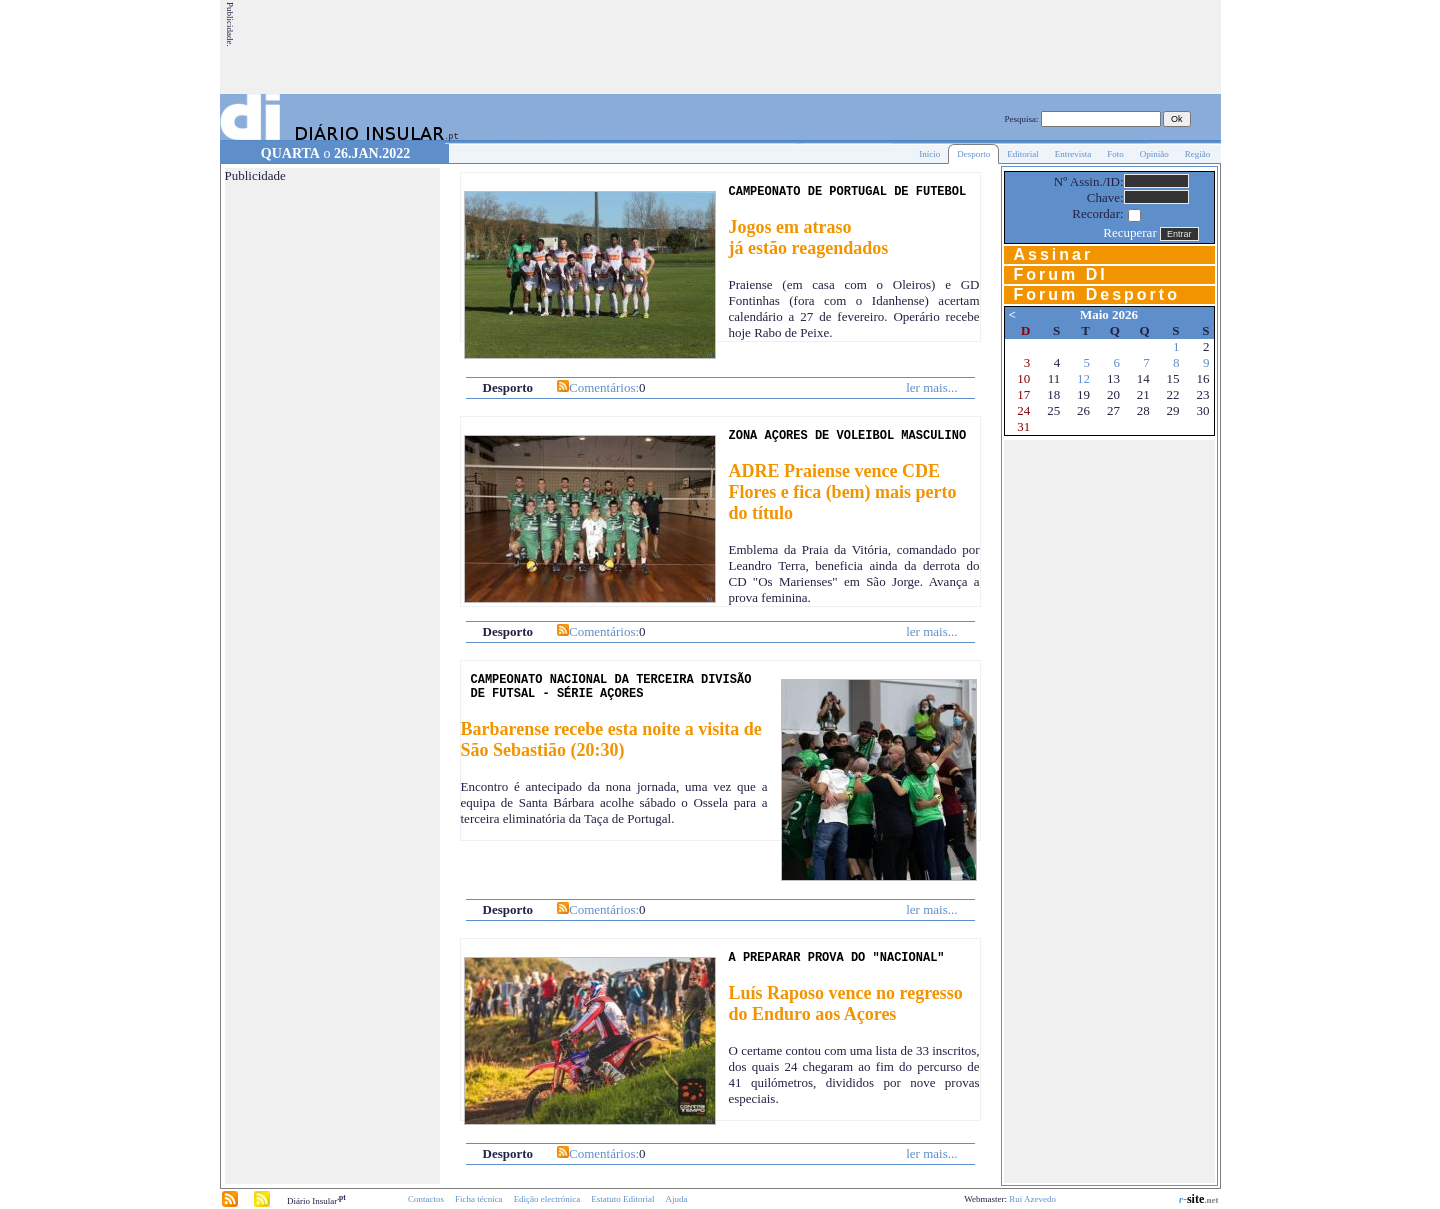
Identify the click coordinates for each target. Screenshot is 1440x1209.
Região (1198, 154)
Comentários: (604, 387)
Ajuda (677, 1199)
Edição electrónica (547, 1199)
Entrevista (1073, 154)
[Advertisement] (855, 47)
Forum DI (1061, 274)
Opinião (1154, 154)
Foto (1115, 154)
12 (1083, 378)
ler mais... (931, 387)
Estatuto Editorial (622, 1199)
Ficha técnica (479, 1199)
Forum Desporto (1097, 294)
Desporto (973, 154)
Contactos (426, 1199)
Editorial (1023, 154)
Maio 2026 (1109, 314)
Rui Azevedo (1032, 1199)
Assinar (1054, 254)
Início (929, 154)
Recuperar (1129, 232)
